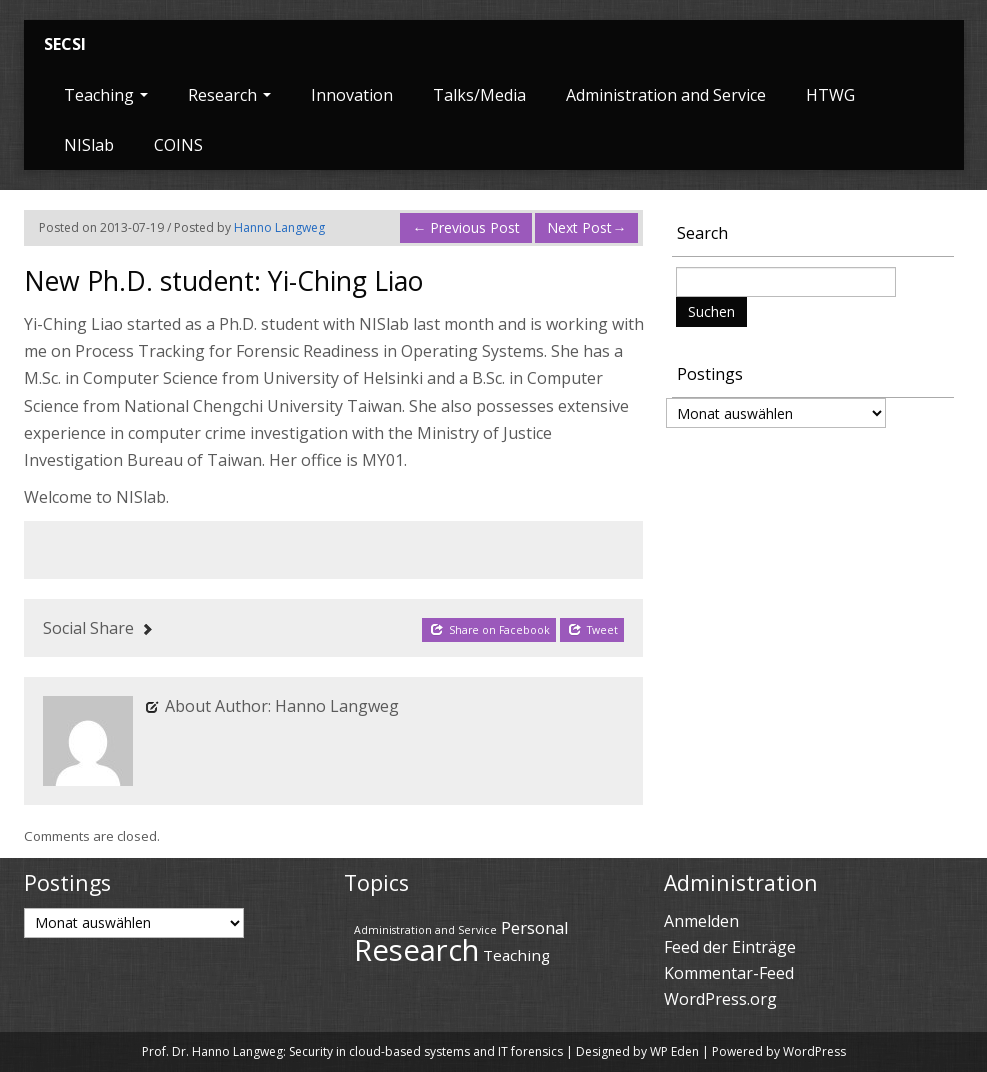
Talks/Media (479, 95)
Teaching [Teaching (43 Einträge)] (516, 955)
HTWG (830, 95)
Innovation (352, 95)
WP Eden (674, 1051)
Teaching (106, 95)
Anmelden (701, 921)
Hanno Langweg (279, 227)
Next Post (586, 227)
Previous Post (466, 227)
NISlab (89, 145)
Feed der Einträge (730, 947)
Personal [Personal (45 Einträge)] (535, 927)
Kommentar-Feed (729, 973)
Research (229, 95)
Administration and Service (666, 95)
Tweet (593, 629)
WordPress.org (720, 999)
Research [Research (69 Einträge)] (416, 950)
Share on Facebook (490, 629)
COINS (178, 145)
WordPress (814, 1051)
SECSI (65, 44)
